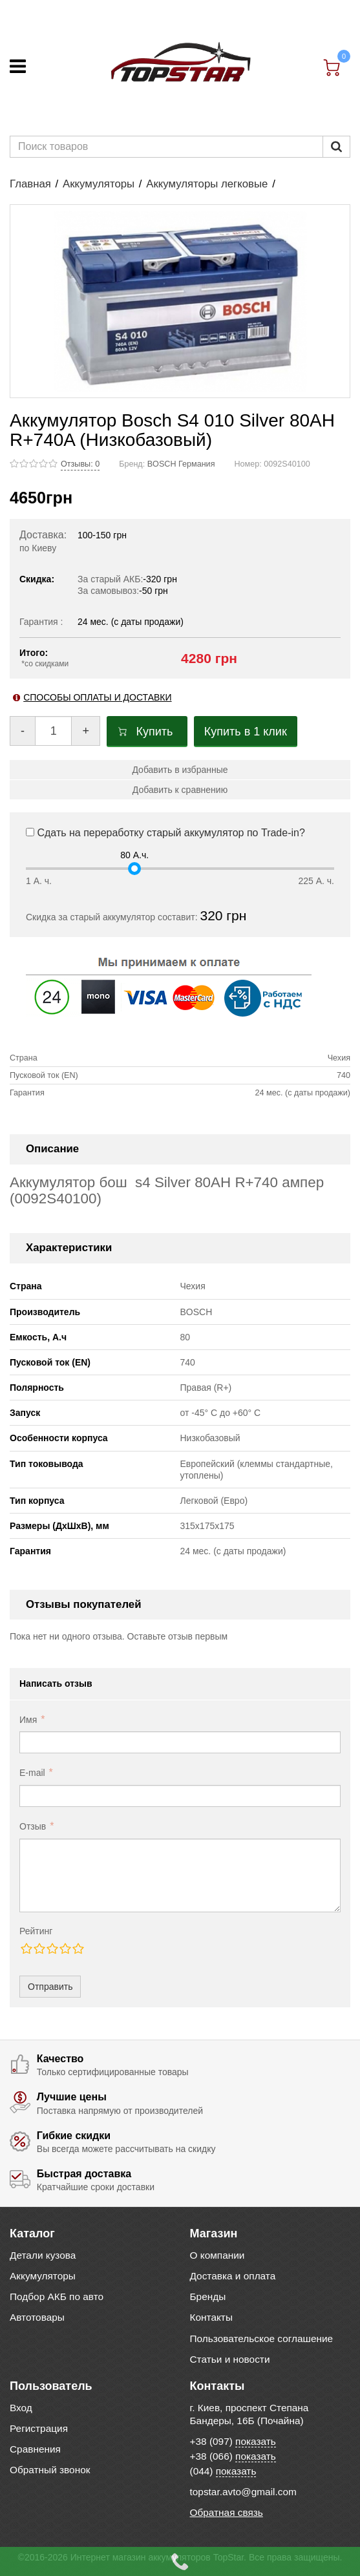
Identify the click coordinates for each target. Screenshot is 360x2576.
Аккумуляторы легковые (207, 184)
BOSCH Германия (181, 464)
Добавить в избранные (180, 770)
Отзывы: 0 (80, 464)
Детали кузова (43, 2255)
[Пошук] (336, 147)
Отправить (50, 1986)
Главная (30, 184)
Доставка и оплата (233, 2275)
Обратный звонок (50, 2469)
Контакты (211, 2317)
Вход (21, 2407)
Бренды (208, 2296)
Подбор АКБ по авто (56, 2296)
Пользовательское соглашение (262, 2338)
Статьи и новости (230, 2359)
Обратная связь (226, 2512)
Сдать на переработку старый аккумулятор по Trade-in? (165, 832)
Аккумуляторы (98, 184)
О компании (217, 2255)
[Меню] (18, 66)
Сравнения (35, 2449)
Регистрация (39, 2428)
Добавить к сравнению (180, 790)
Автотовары (37, 2317)
